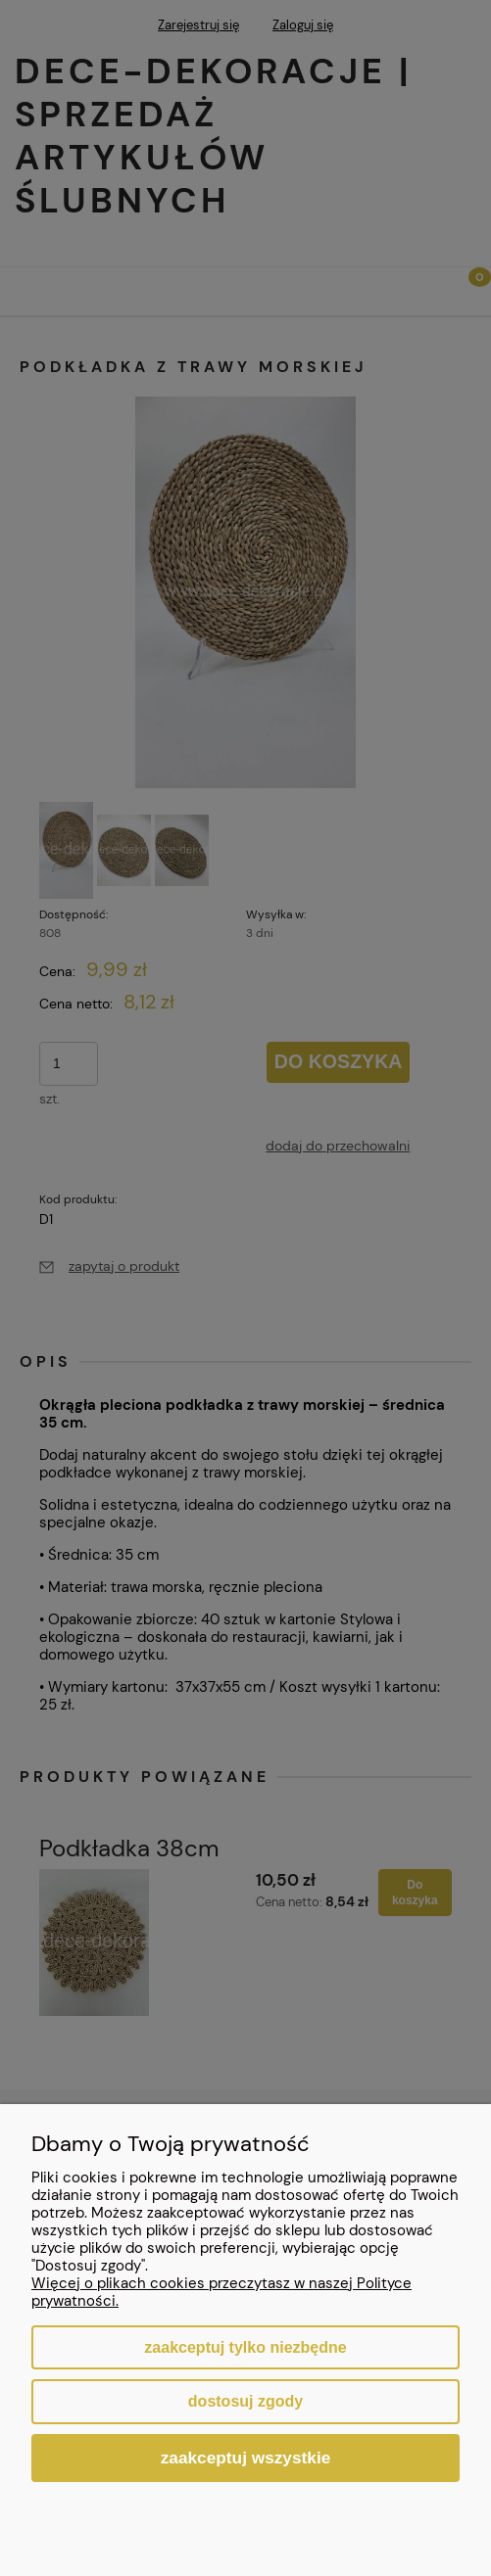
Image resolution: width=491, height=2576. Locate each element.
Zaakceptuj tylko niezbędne (245, 2347)
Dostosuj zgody (245, 2401)
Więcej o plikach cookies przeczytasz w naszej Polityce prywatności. (221, 2292)
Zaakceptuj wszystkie (246, 2457)
